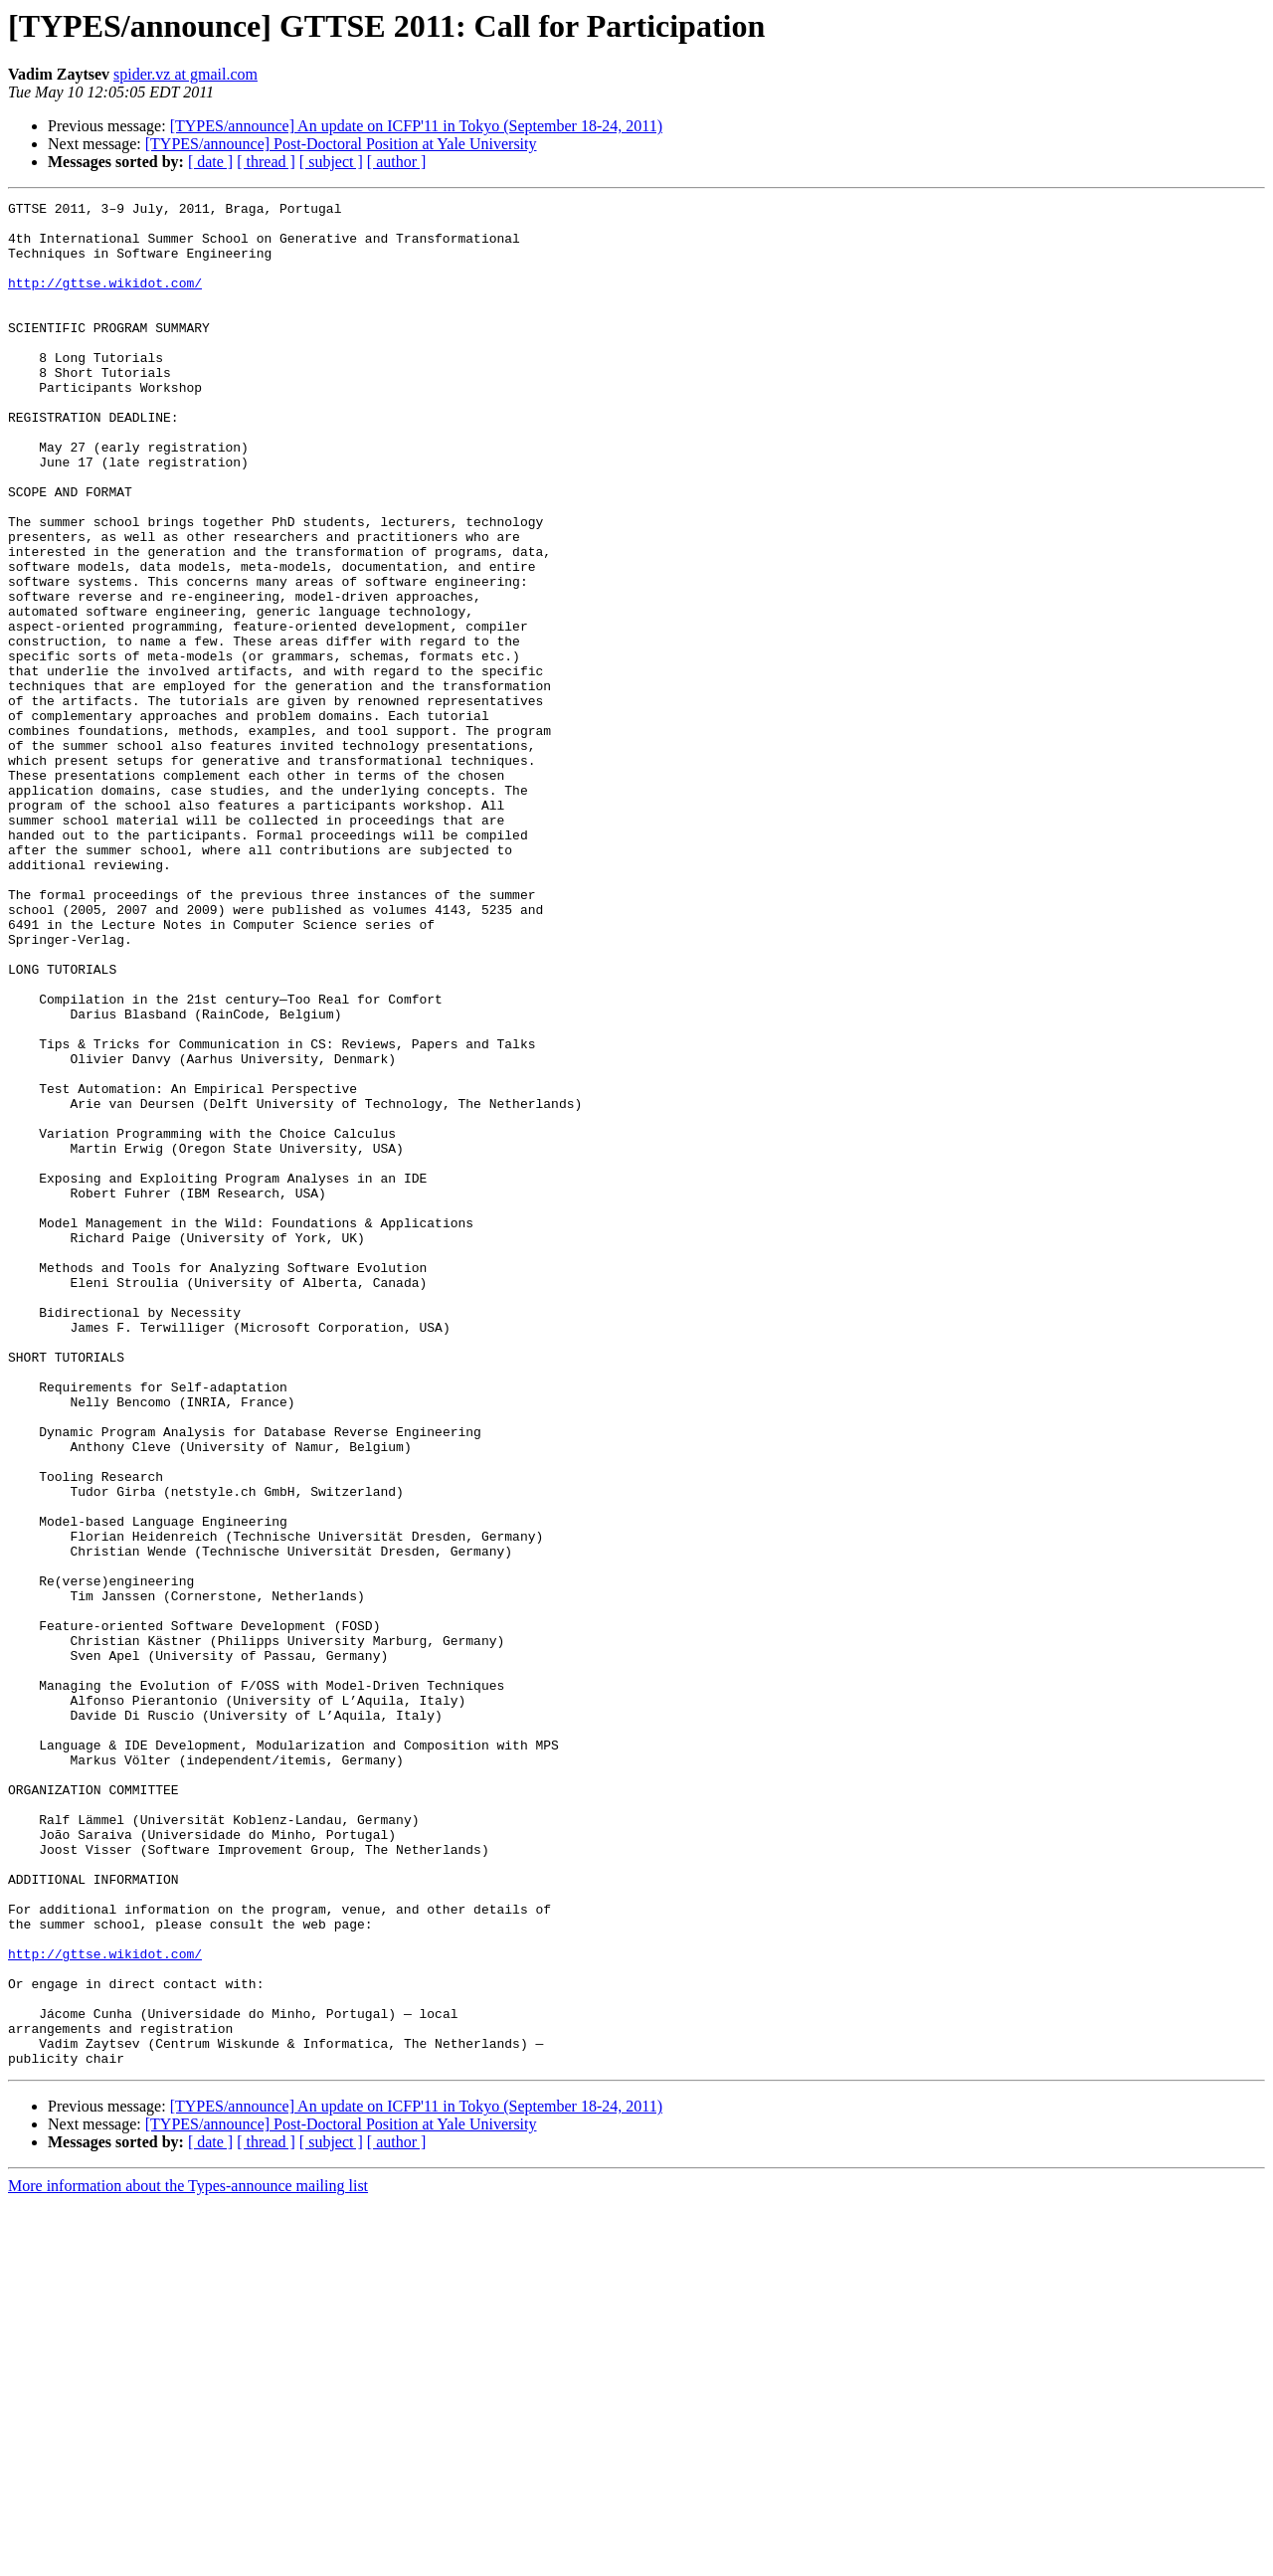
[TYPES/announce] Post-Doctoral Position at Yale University (341, 143)
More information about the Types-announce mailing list (188, 2558)
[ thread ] (266, 161)
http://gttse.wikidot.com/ (105, 300)
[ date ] (210, 161)
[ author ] (397, 161)
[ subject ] (331, 161)
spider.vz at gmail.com (185, 74)
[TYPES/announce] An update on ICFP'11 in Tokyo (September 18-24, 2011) (416, 125)
